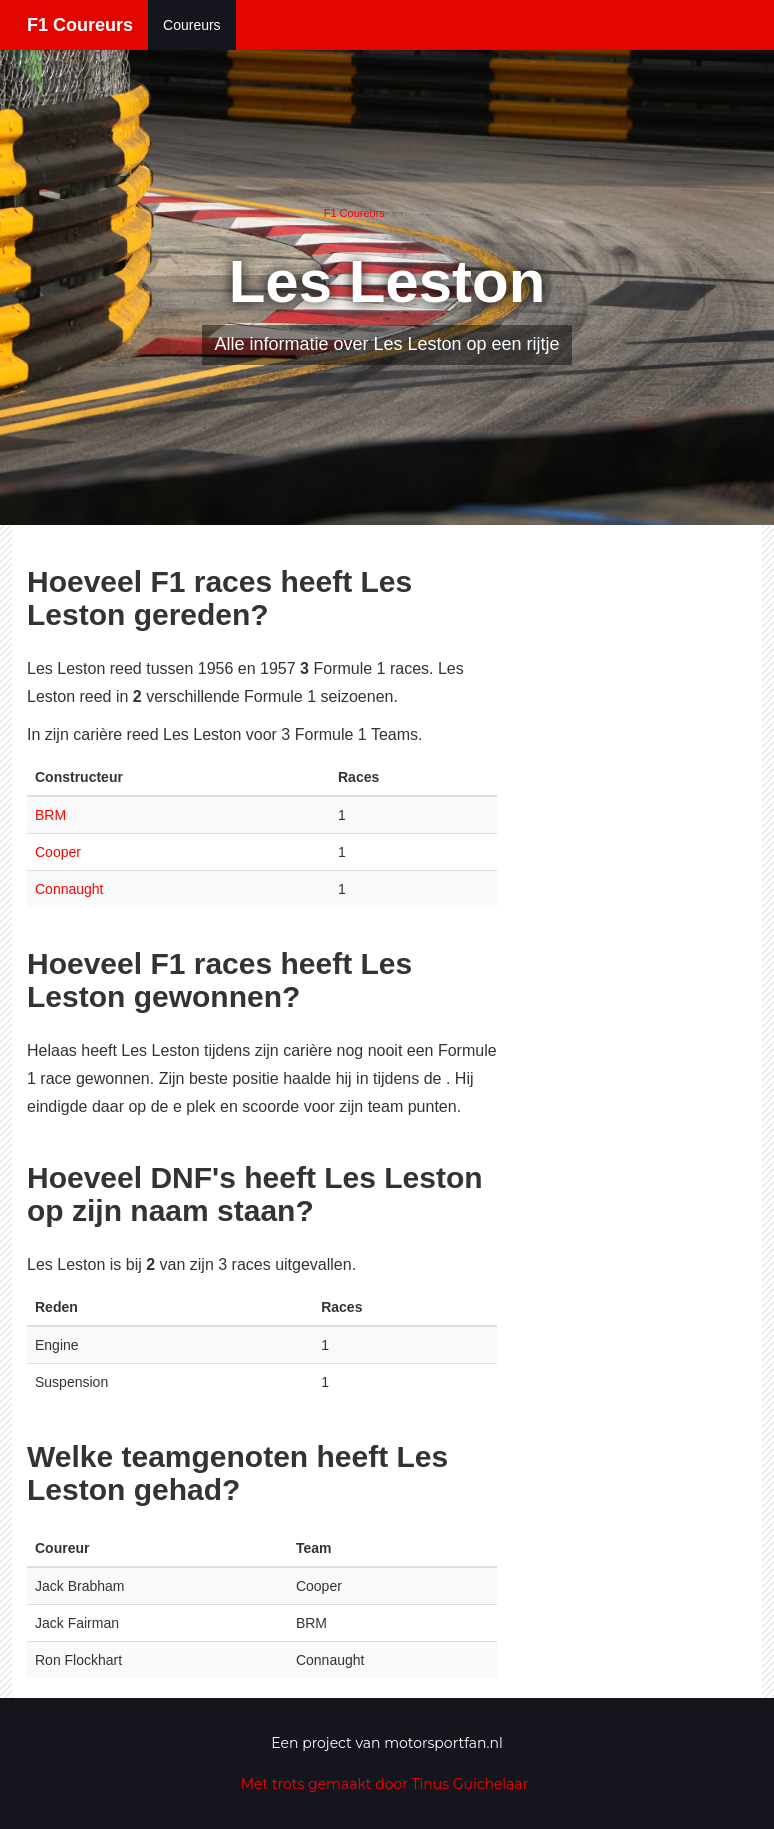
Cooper (58, 852)
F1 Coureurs (80, 25)
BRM (50, 815)
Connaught (69, 889)
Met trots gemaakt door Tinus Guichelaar (385, 1784)
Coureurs (192, 25)
